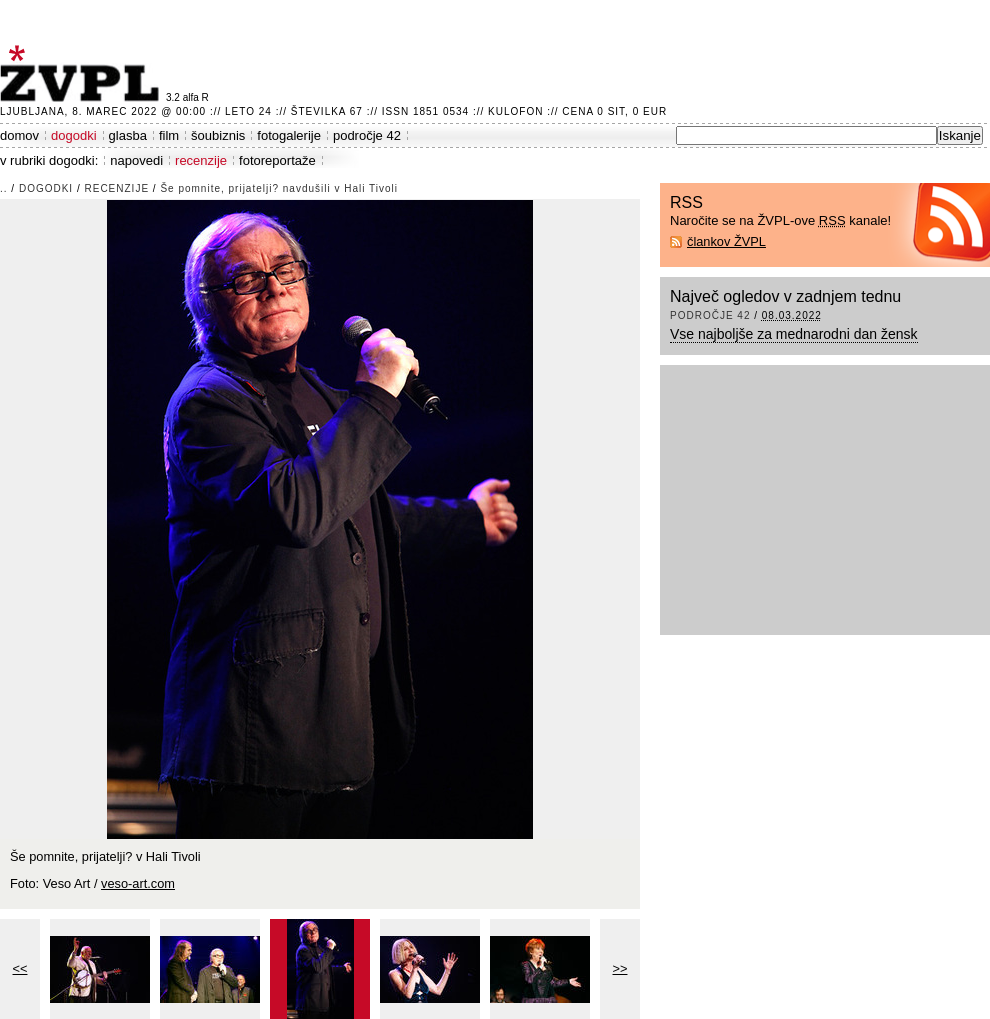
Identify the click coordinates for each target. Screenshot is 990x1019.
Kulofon (515, 111)
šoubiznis (218, 135)
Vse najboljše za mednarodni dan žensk (794, 334)
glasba (128, 135)
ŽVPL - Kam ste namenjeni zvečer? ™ (83, 73)
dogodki (74, 135)
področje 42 (367, 135)
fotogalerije (289, 135)
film (169, 135)
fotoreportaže (277, 160)
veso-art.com (138, 883)
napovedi (136, 160)
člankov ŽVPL (726, 241)
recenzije (201, 160)
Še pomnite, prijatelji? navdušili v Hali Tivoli (279, 188)
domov (19, 135)
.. (4, 188)
